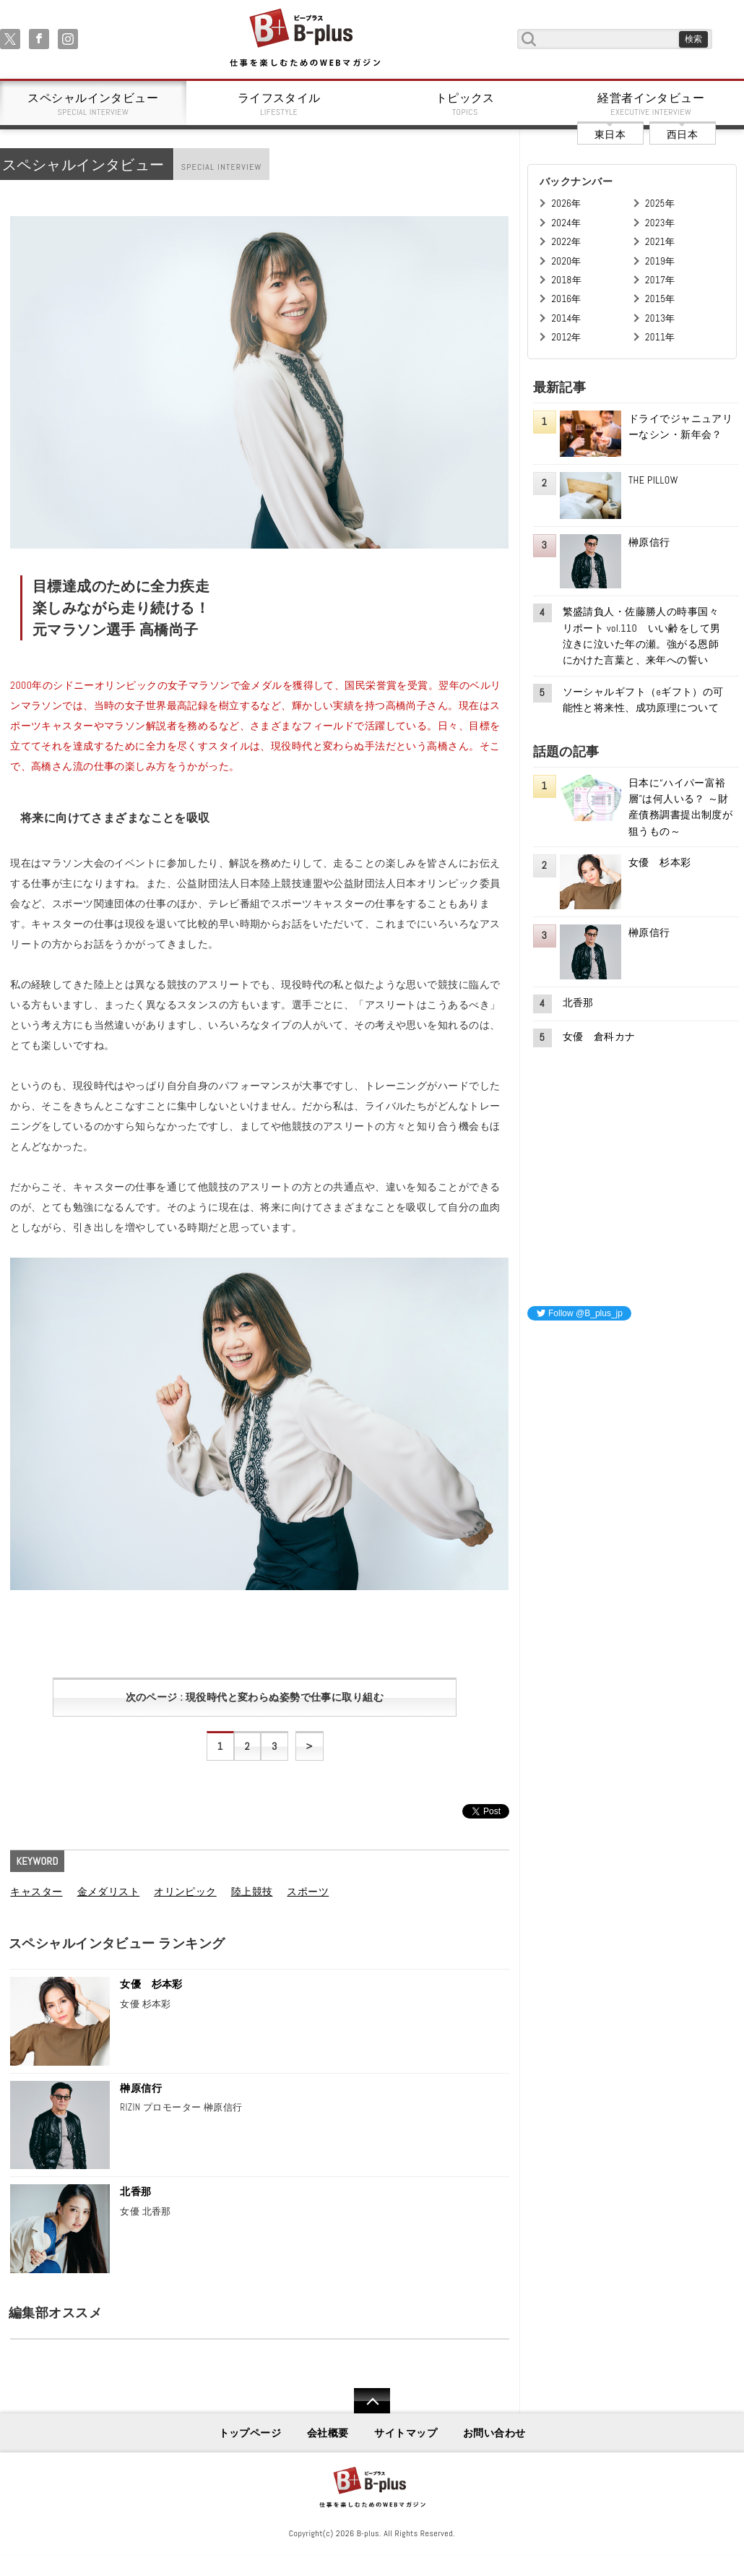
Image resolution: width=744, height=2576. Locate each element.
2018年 (566, 280)
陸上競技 (252, 1891)
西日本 (682, 134)
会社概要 (328, 2432)
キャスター (36, 1891)
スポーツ (308, 1891)
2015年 (660, 299)
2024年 (566, 223)
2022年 (566, 242)
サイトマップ (405, 2432)
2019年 (660, 261)
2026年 (566, 203)
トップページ (250, 2432)
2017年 (660, 280)
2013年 (660, 318)
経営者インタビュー (651, 104)
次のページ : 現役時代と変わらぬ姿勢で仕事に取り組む (255, 1697)
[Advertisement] (635, 1423)
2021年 (660, 242)
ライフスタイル (279, 104)
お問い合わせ (494, 2432)
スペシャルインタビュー (93, 104)
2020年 (566, 261)
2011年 (660, 337)
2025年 (660, 203)
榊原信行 (141, 2088)
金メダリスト (108, 1891)
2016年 (566, 299)
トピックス (465, 104)
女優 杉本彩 (151, 1984)
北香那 (135, 2191)
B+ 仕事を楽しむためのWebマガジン (304, 39)
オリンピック (185, 1891)
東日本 (610, 134)
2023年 (660, 223)
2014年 (566, 318)
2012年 (566, 337)
